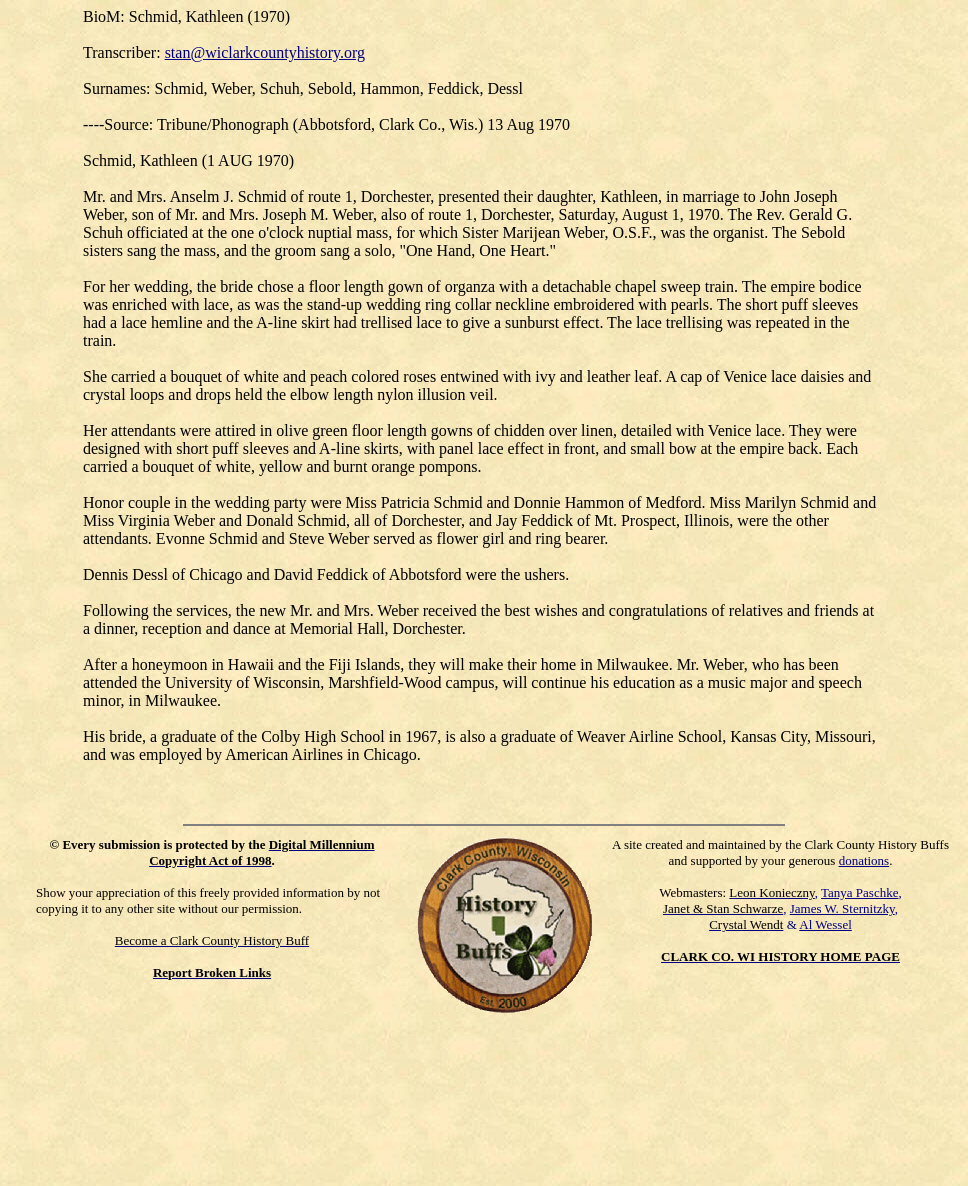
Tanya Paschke (859, 892)
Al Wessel (825, 924)
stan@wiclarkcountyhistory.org (265, 52)
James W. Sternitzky (842, 908)
